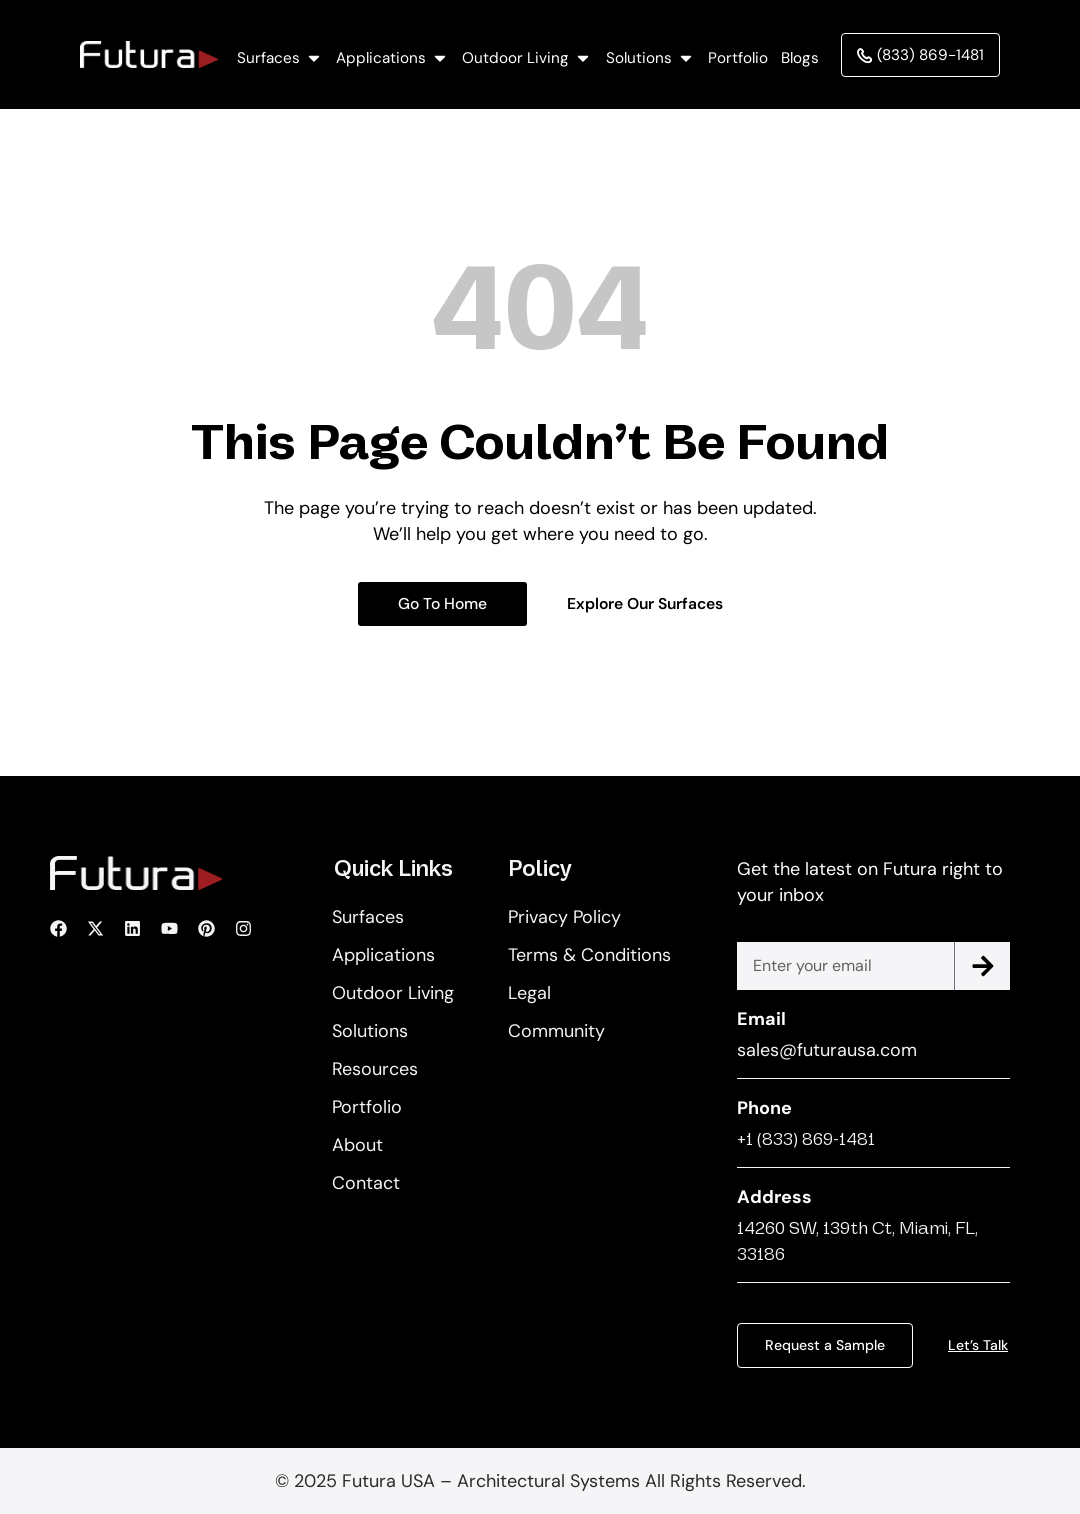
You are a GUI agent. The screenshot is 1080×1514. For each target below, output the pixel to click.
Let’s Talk (977, 1345)
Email (761, 1019)
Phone (764, 1108)
